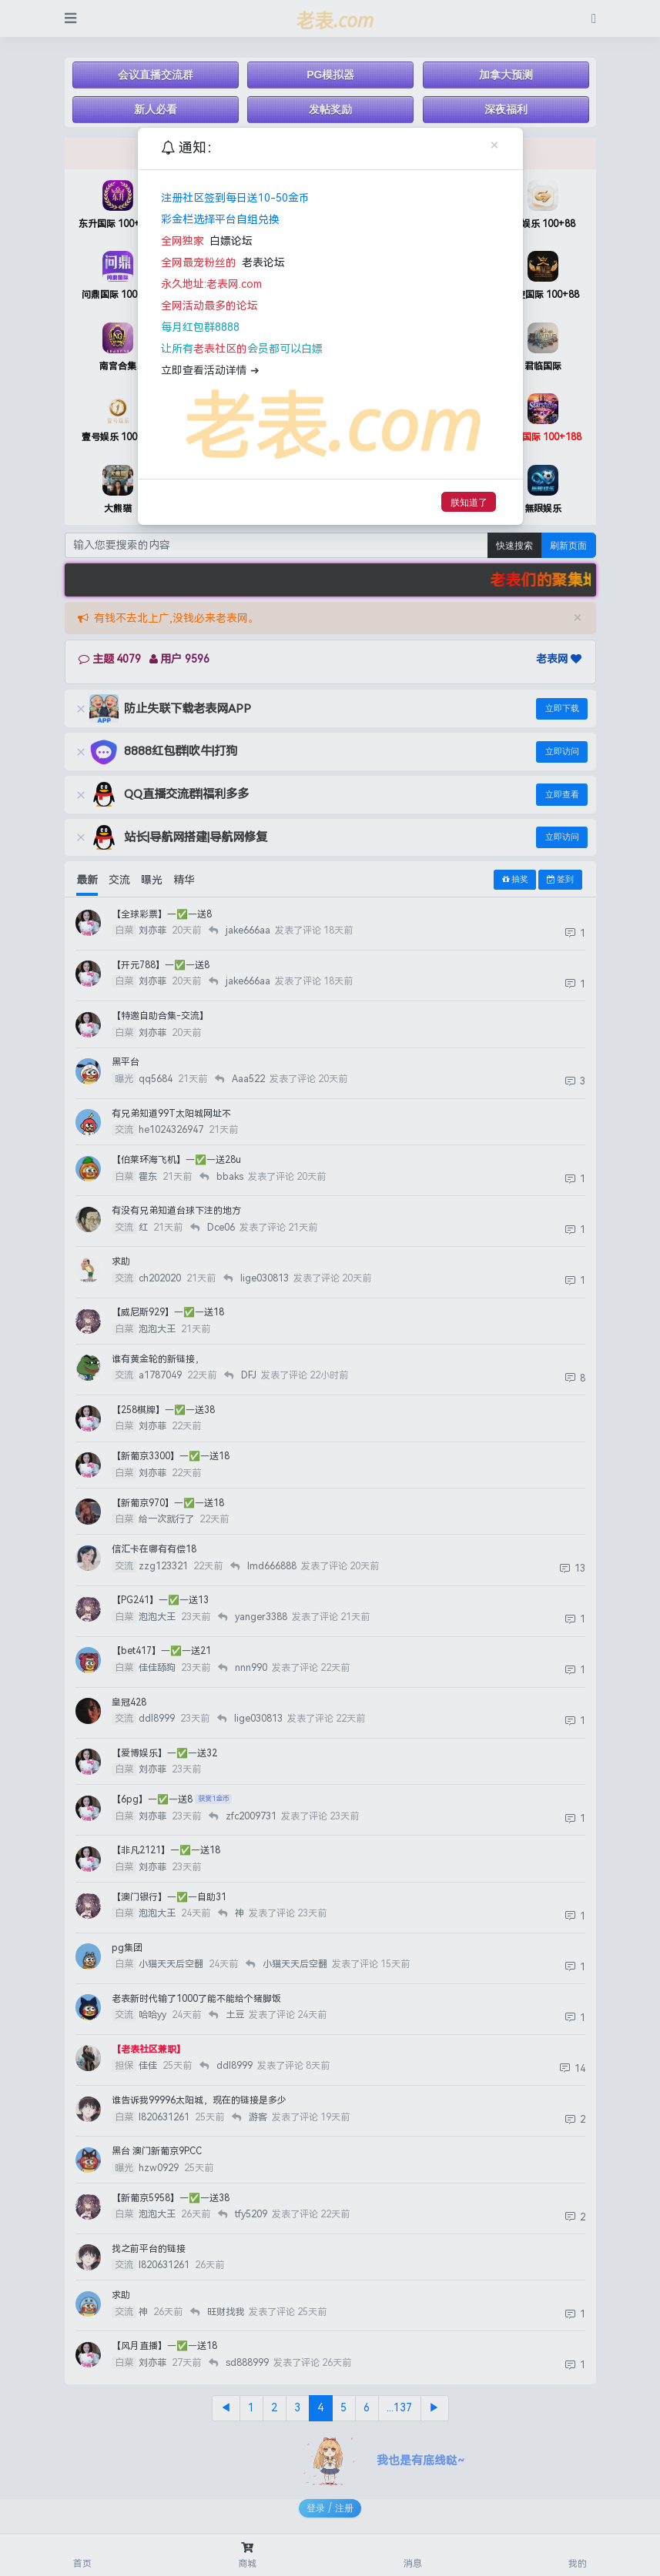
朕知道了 (469, 502)
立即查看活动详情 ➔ (210, 370)
